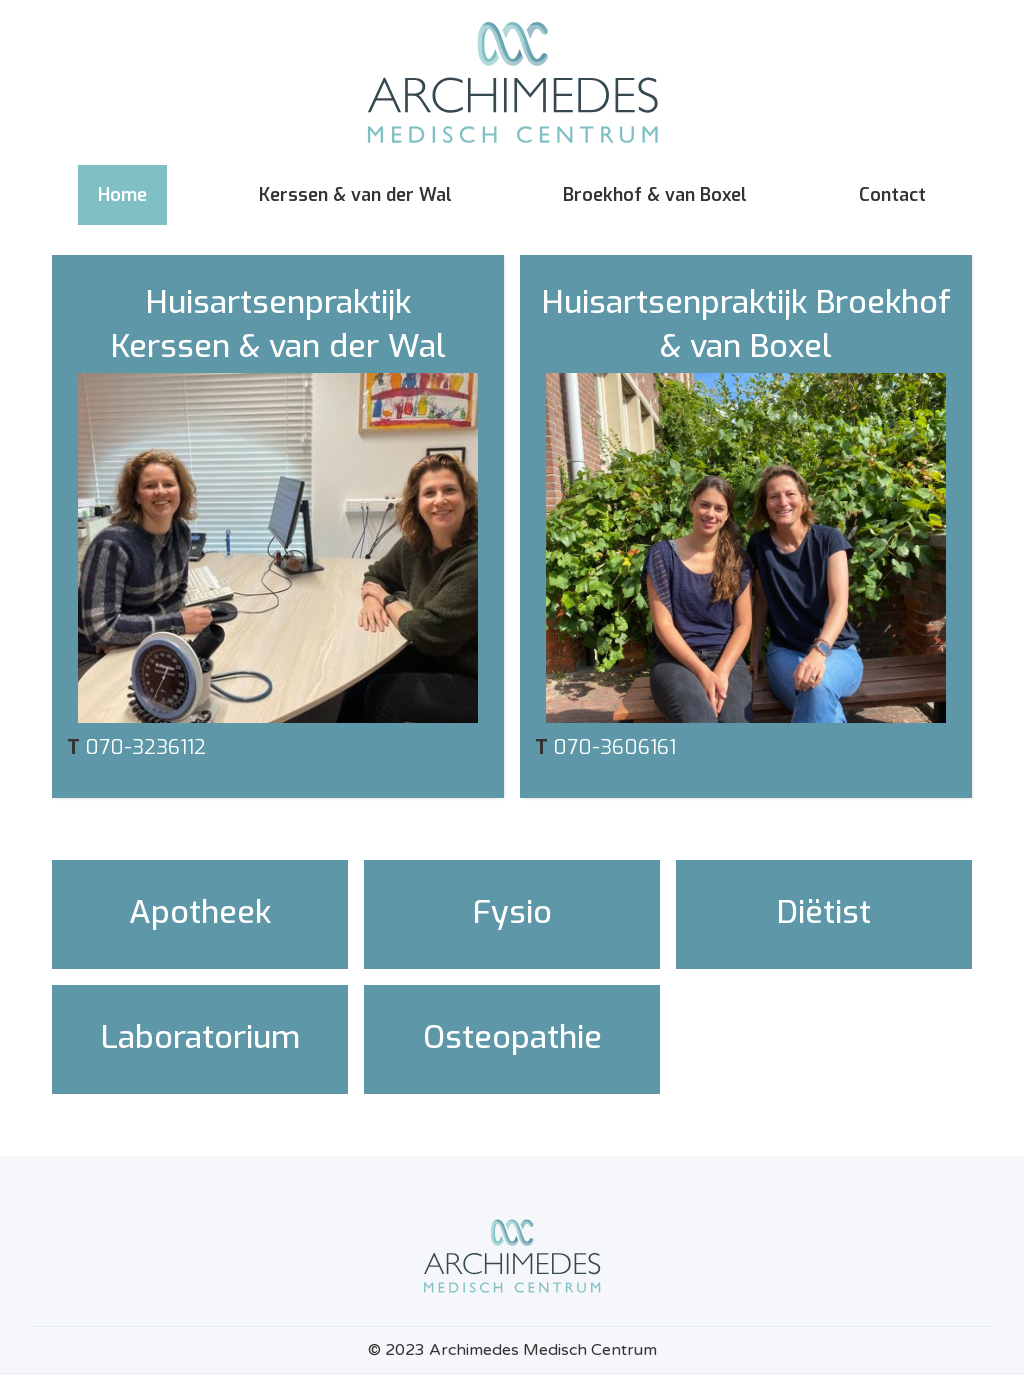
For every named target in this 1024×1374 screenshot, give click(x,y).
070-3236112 (145, 747)
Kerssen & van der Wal (355, 195)
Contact (892, 195)
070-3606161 (614, 747)
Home (122, 195)
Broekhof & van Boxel (655, 195)
